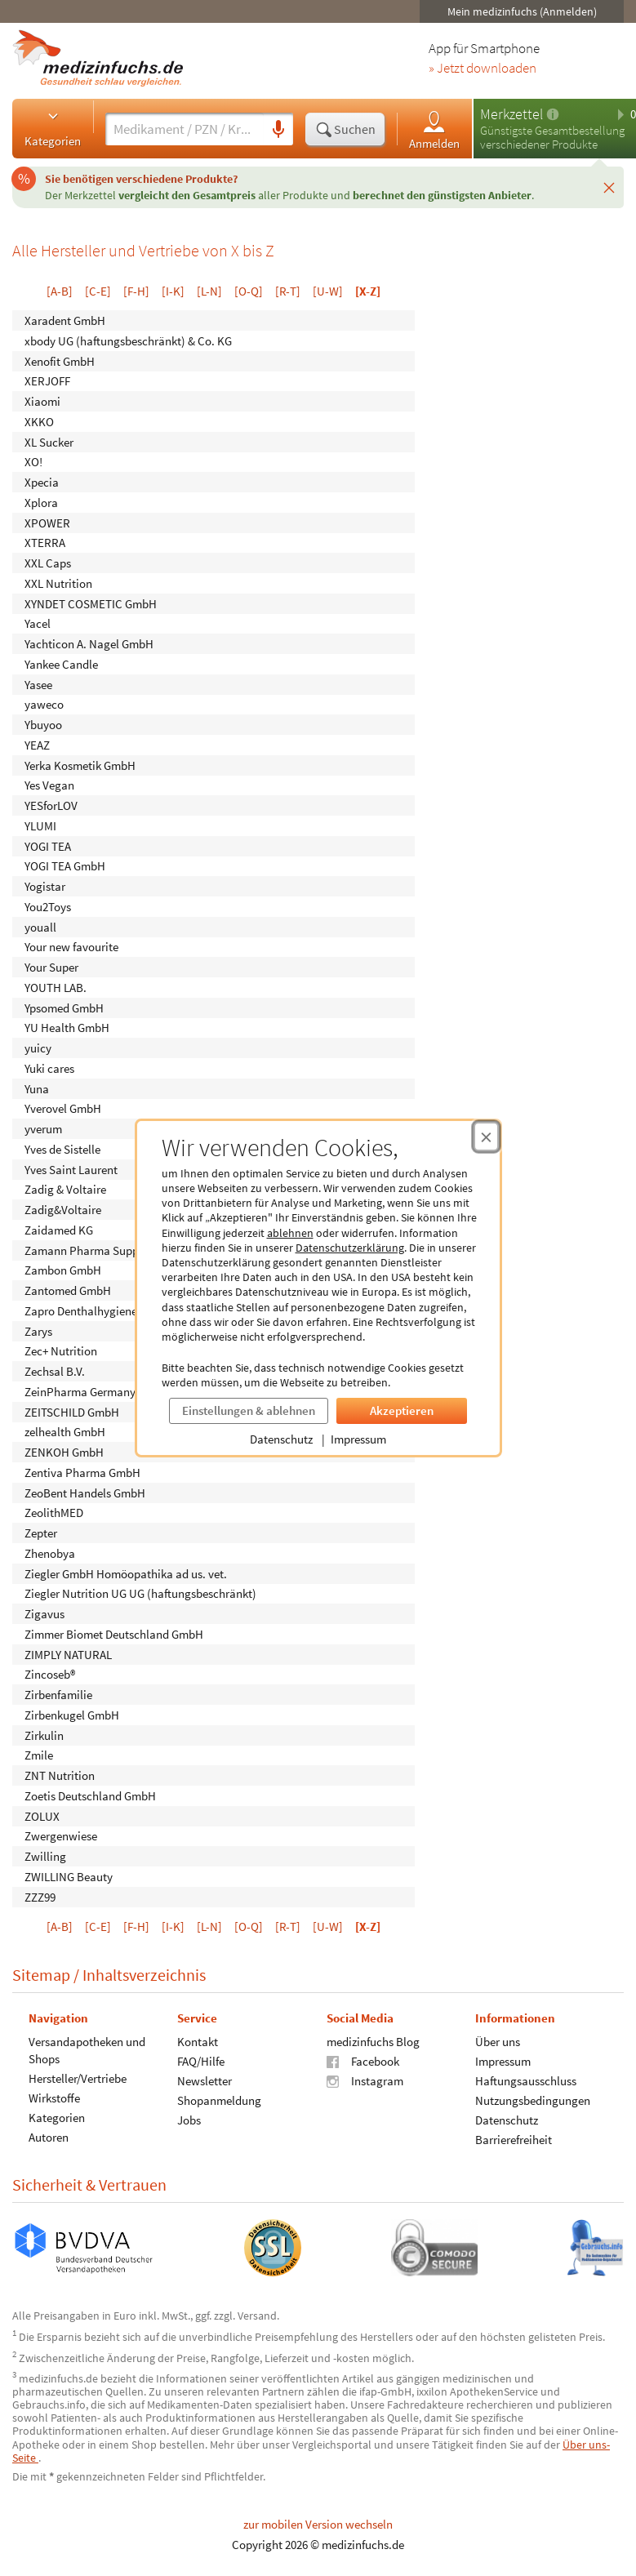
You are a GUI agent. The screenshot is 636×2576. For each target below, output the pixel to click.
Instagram (365, 2081)
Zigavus (44, 1614)
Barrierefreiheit (513, 2139)
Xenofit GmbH (59, 360)
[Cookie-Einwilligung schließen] (486, 1136)
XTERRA (44, 542)
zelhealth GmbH (64, 1431)
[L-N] (209, 291)
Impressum (358, 1439)
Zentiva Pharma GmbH (82, 1471)
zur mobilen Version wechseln (318, 2524)
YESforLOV (51, 805)
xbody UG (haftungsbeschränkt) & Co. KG (128, 340)
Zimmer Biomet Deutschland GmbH (113, 1633)
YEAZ (37, 744)
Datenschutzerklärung (350, 1247)
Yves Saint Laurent (71, 1169)
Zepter (40, 1533)
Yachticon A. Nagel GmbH (88, 644)
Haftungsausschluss (525, 2081)
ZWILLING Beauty (68, 1876)
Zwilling (45, 1856)
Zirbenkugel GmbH (71, 1714)
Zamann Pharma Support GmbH (106, 1249)
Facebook (363, 2061)
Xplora (41, 501)
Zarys (38, 1330)
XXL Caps (47, 563)
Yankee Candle (61, 663)
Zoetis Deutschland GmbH (90, 1795)
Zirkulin (44, 1734)
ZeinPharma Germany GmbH (97, 1391)
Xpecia (41, 482)
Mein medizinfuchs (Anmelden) (522, 11)
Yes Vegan (49, 785)
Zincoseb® (49, 1674)
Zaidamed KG (58, 1229)
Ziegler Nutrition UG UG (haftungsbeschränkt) (140, 1593)
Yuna (36, 1088)
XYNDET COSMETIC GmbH (90, 603)
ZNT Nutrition (59, 1775)
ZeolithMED (53, 1512)
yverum (43, 1129)
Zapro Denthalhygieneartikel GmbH (114, 1310)
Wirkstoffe (54, 2098)
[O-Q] (248, 291)
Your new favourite (71, 946)
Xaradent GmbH (64, 320)
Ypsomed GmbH (64, 1007)
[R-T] (287, 291)
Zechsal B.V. (54, 1371)
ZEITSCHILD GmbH (71, 1411)
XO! (33, 461)
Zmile (38, 1755)
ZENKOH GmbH (64, 1452)
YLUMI (40, 825)
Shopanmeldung (219, 2100)
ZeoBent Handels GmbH (84, 1492)
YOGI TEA (47, 845)
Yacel (37, 623)
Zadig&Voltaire (62, 1209)
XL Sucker (48, 441)
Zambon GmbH (62, 1270)
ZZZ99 (40, 1896)
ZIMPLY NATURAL (68, 1654)
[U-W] (328, 291)
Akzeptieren (402, 1410)
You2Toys (47, 906)
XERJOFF (47, 381)
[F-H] (136, 291)
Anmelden (434, 129)
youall (40, 926)
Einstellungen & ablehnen (248, 1410)
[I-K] (173, 291)
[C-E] (98, 291)
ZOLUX (42, 1815)
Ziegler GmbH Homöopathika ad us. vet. (125, 1573)
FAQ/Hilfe (201, 2061)
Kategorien (52, 128)
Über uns (497, 2041)
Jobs (189, 2120)
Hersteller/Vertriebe (78, 2078)
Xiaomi (42, 401)
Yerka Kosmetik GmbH (80, 764)
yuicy (37, 1048)
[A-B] (60, 291)
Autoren (49, 2137)
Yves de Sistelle (62, 1148)
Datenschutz (281, 1439)
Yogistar (44, 886)
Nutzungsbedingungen (532, 2100)
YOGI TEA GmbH (64, 866)
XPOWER (47, 522)
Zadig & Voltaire (65, 1189)
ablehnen (290, 1233)
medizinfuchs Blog (373, 2041)
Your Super (51, 967)
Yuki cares (49, 1067)
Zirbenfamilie (58, 1694)
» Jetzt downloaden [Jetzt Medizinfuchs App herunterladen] (482, 68)
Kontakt (197, 2041)
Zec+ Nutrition (60, 1351)
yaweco (44, 704)
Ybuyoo (43, 724)
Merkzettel (511, 114)
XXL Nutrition (58, 582)
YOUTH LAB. (55, 986)
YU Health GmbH (66, 1027)
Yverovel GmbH (62, 1108)
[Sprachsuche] (278, 129)
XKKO (39, 421)
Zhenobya (49, 1552)
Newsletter (204, 2081)
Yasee (38, 684)
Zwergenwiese (60, 1836)
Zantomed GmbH (67, 1290)
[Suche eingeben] (184, 129)
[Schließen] (609, 187)
